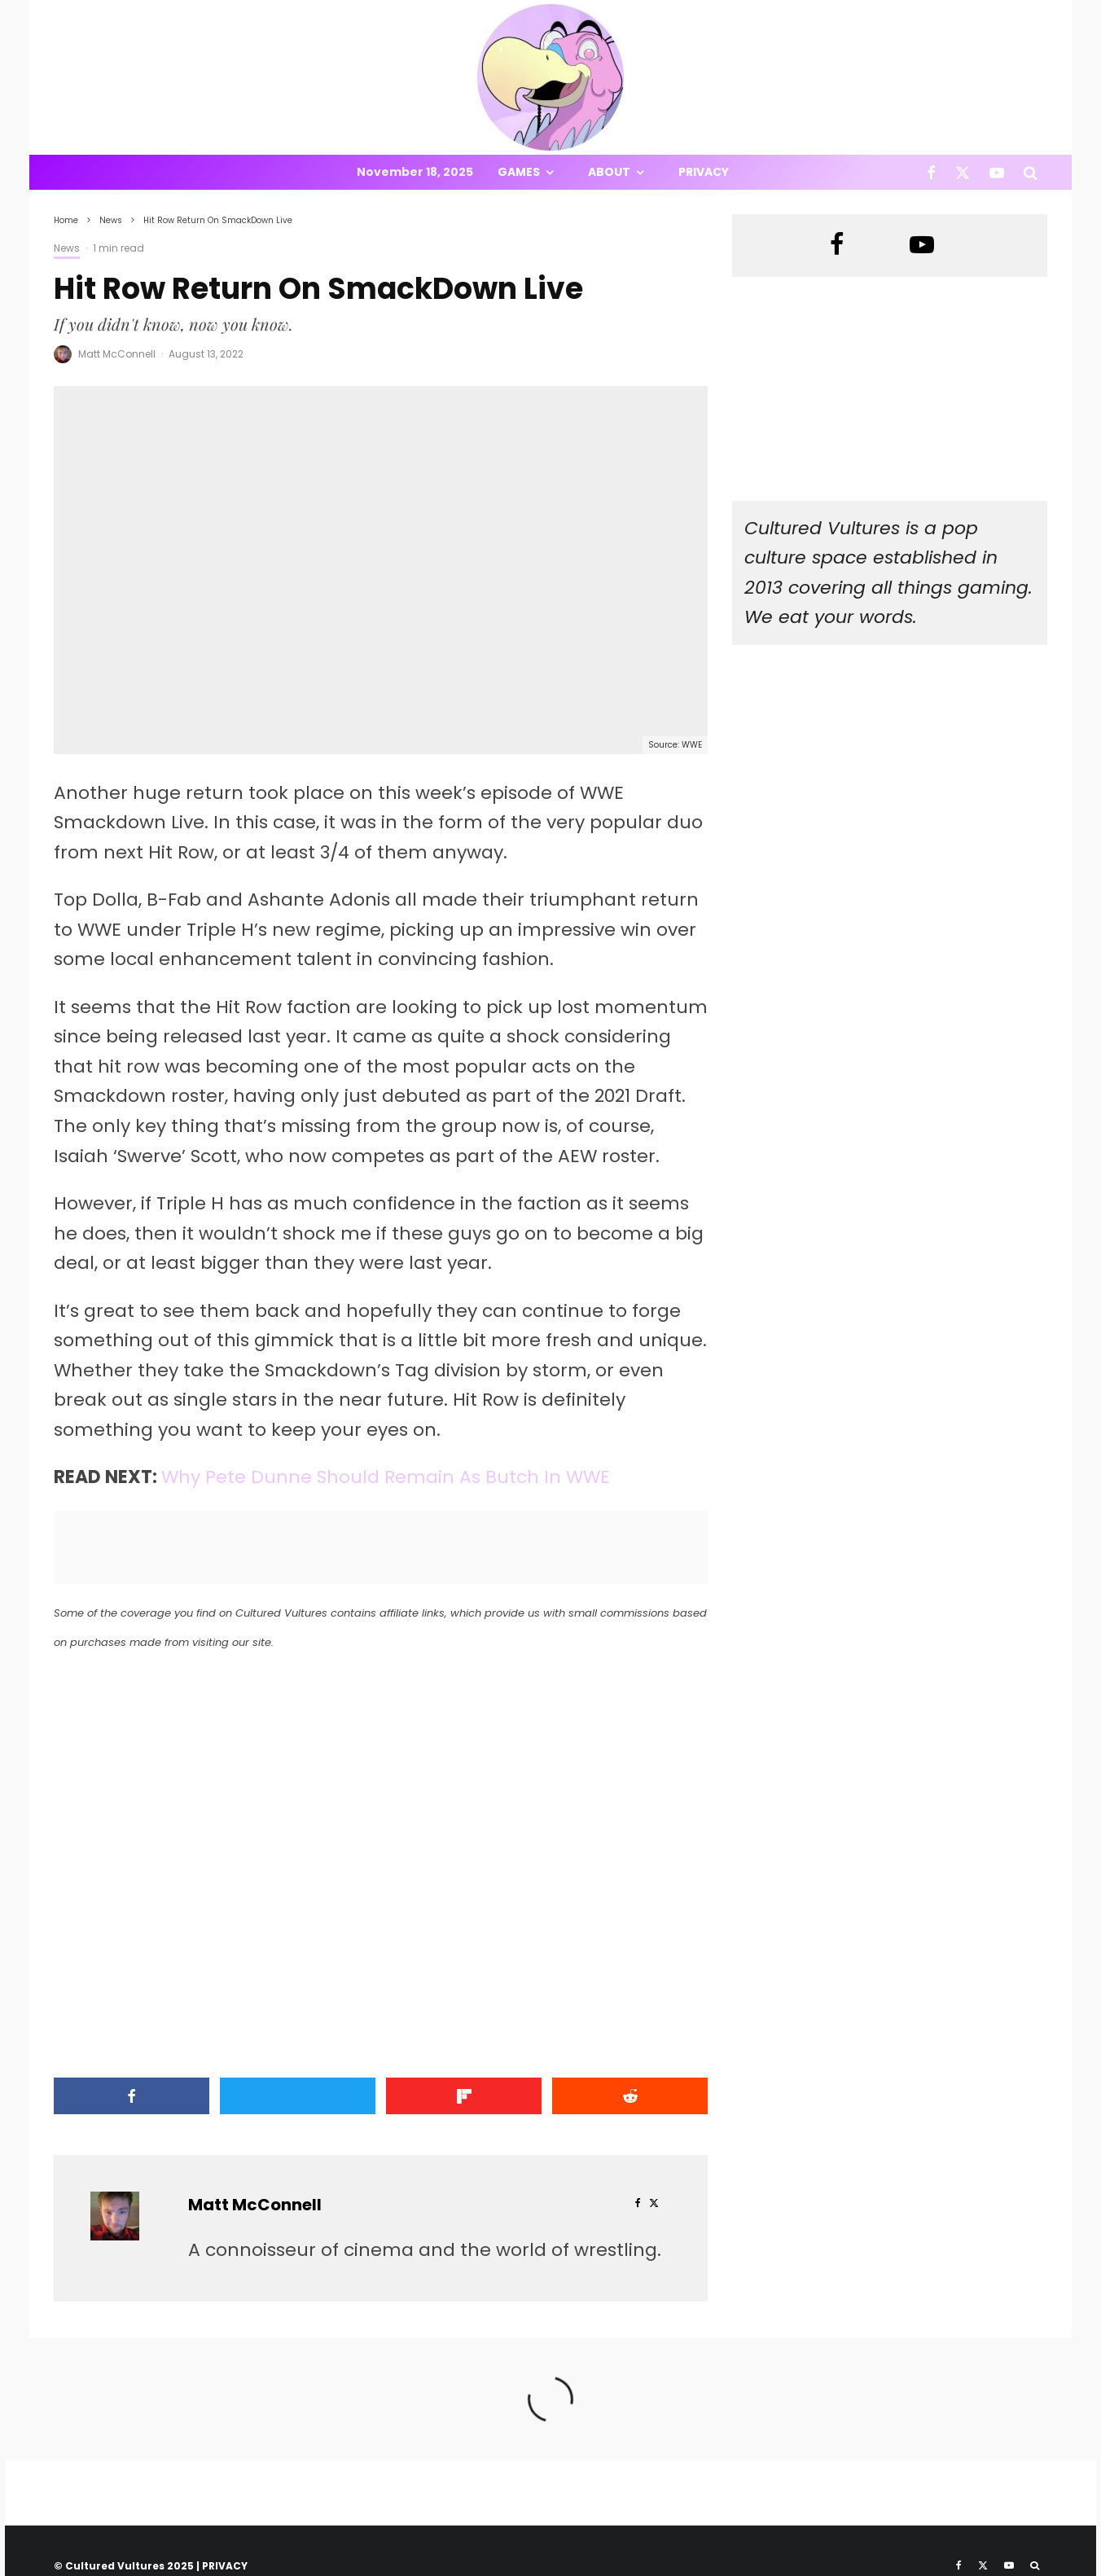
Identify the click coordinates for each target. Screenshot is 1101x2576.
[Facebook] (931, 172)
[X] (962, 172)
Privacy (703, 172)
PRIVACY (225, 2566)
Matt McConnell (117, 354)
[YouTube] (997, 172)
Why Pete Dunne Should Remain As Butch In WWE (385, 1477)
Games (519, 172)
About (609, 172)
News (67, 248)
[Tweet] (297, 2096)
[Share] (131, 2096)
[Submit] (630, 2096)
